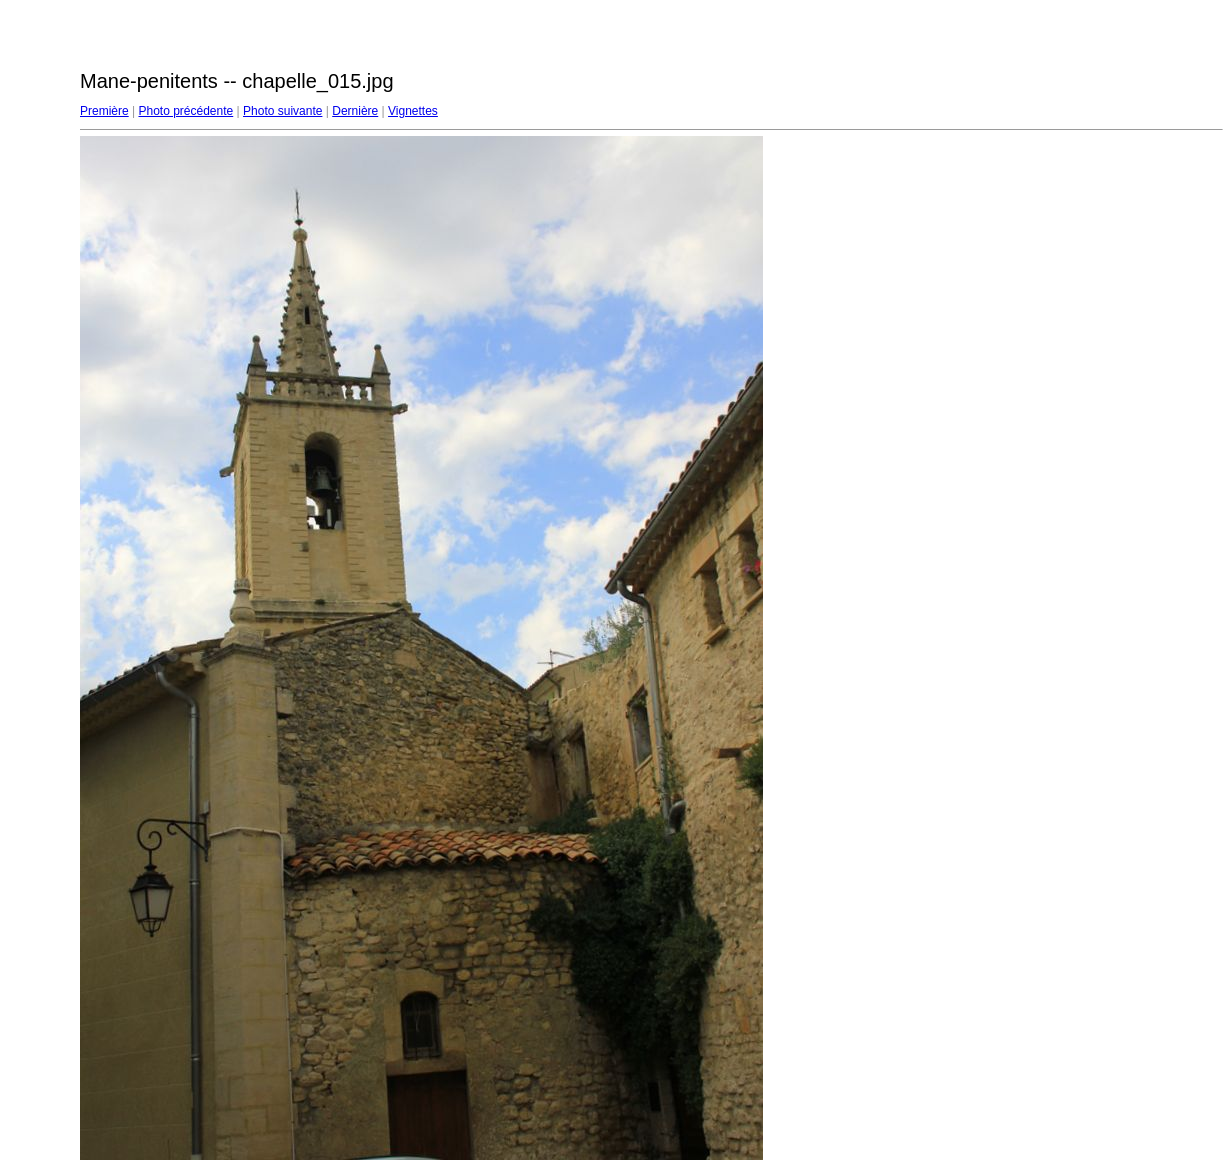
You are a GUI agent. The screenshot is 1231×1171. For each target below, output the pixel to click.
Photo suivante (282, 111)
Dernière (355, 111)
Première (104, 111)
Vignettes (413, 111)
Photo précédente (185, 111)
